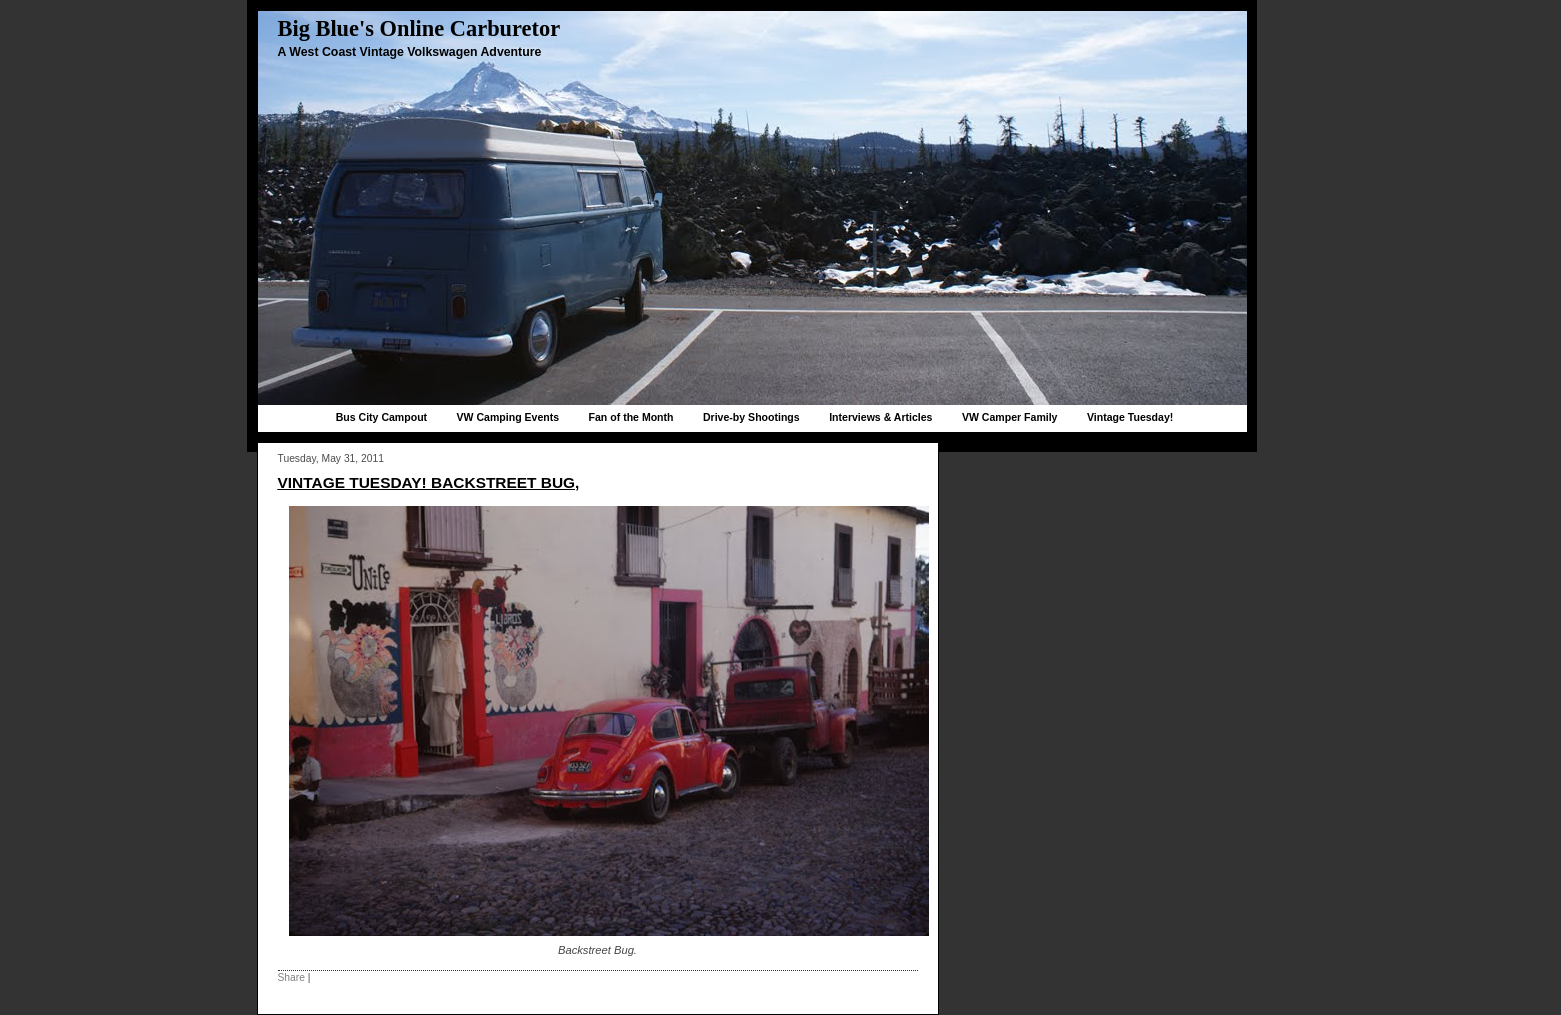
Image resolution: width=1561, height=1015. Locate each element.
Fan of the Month (631, 417)
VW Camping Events (508, 417)
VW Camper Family (1010, 417)
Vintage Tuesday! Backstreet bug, (429, 482)
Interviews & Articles (880, 417)
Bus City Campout (381, 417)
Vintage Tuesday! (1130, 417)
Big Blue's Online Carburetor (419, 28)
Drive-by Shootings (751, 417)
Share (291, 977)
